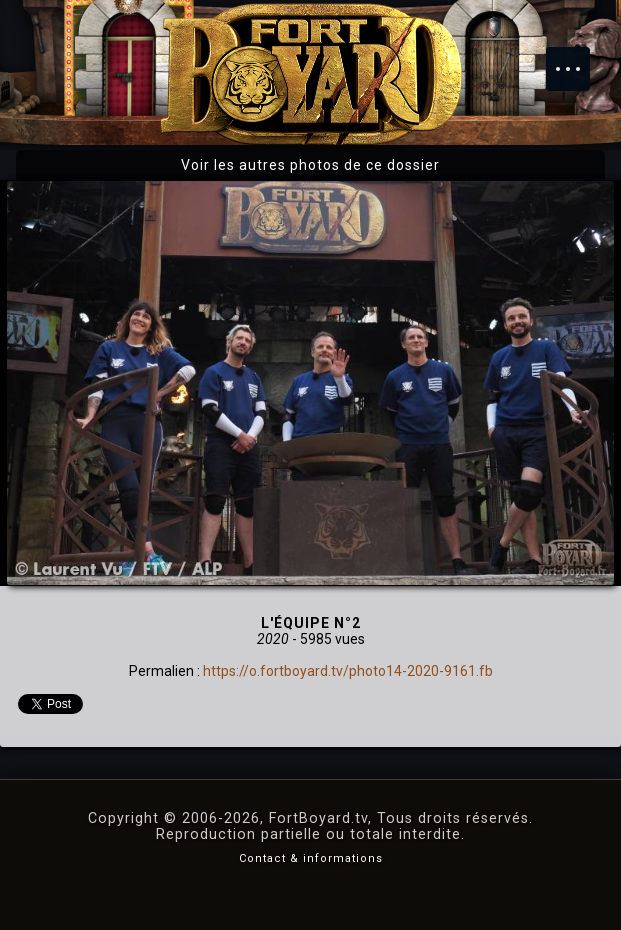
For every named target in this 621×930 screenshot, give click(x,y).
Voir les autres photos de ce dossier (310, 165)
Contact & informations (311, 858)
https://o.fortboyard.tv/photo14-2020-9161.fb (348, 671)
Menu (578, 59)
